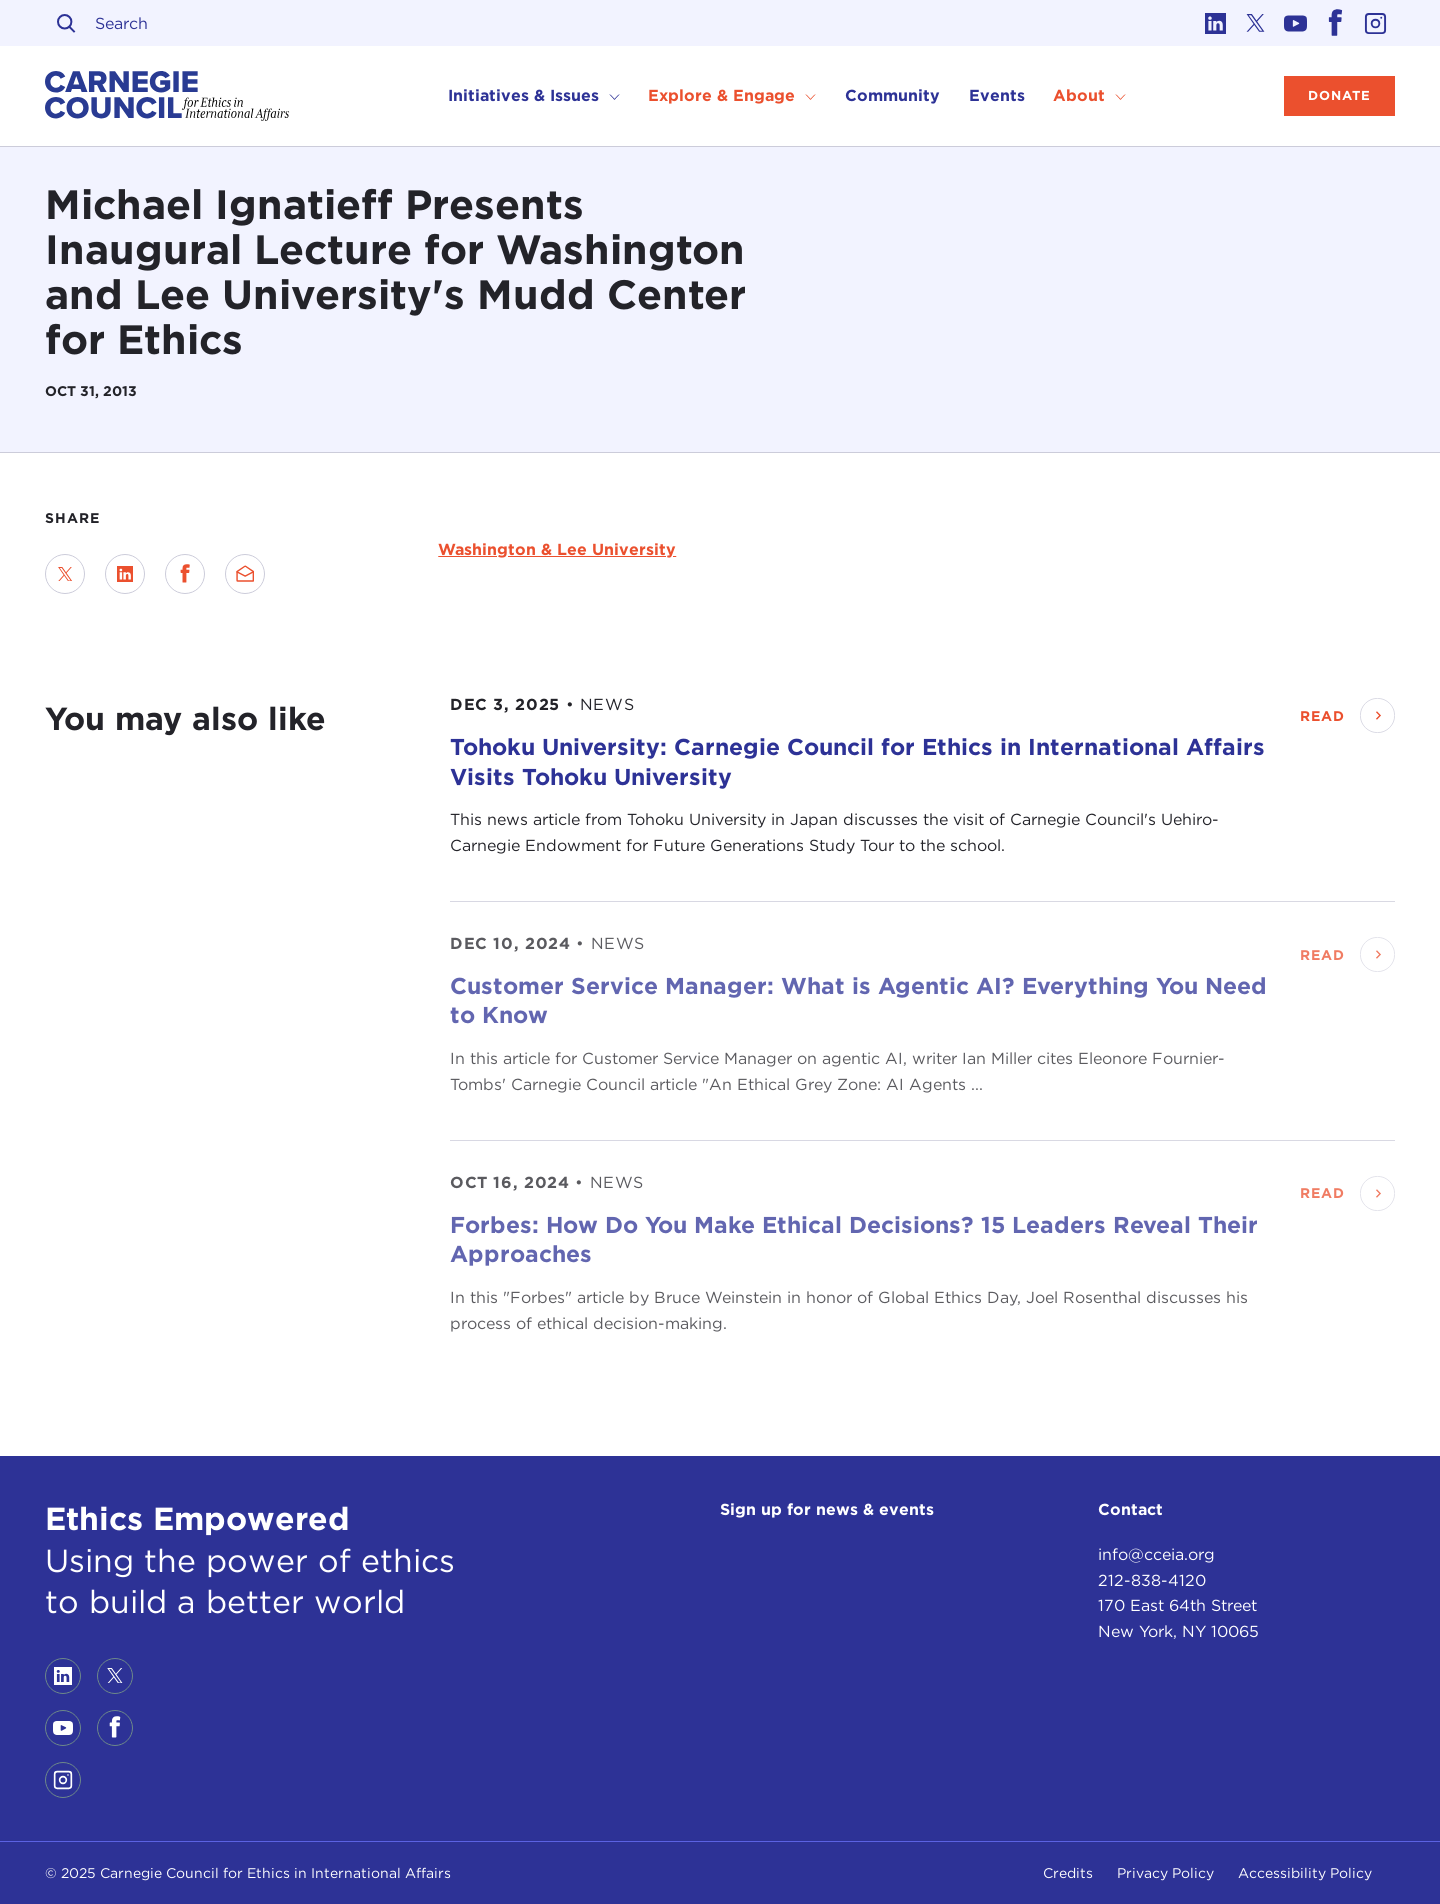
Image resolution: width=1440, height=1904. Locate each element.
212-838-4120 (1152, 1580)
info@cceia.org (1156, 1554)
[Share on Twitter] (65, 574)
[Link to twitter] (1255, 23)
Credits (1068, 1873)
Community (892, 95)
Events (997, 95)
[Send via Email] (245, 574)
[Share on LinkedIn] (125, 574)
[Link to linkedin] (1215, 23)
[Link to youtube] (1295, 23)
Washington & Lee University (557, 549)
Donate (1339, 95)
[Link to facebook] (1335, 23)
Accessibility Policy (1305, 1873)
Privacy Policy (1165, 1873)
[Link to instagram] (1375, 23)
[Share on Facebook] (185, 574)
